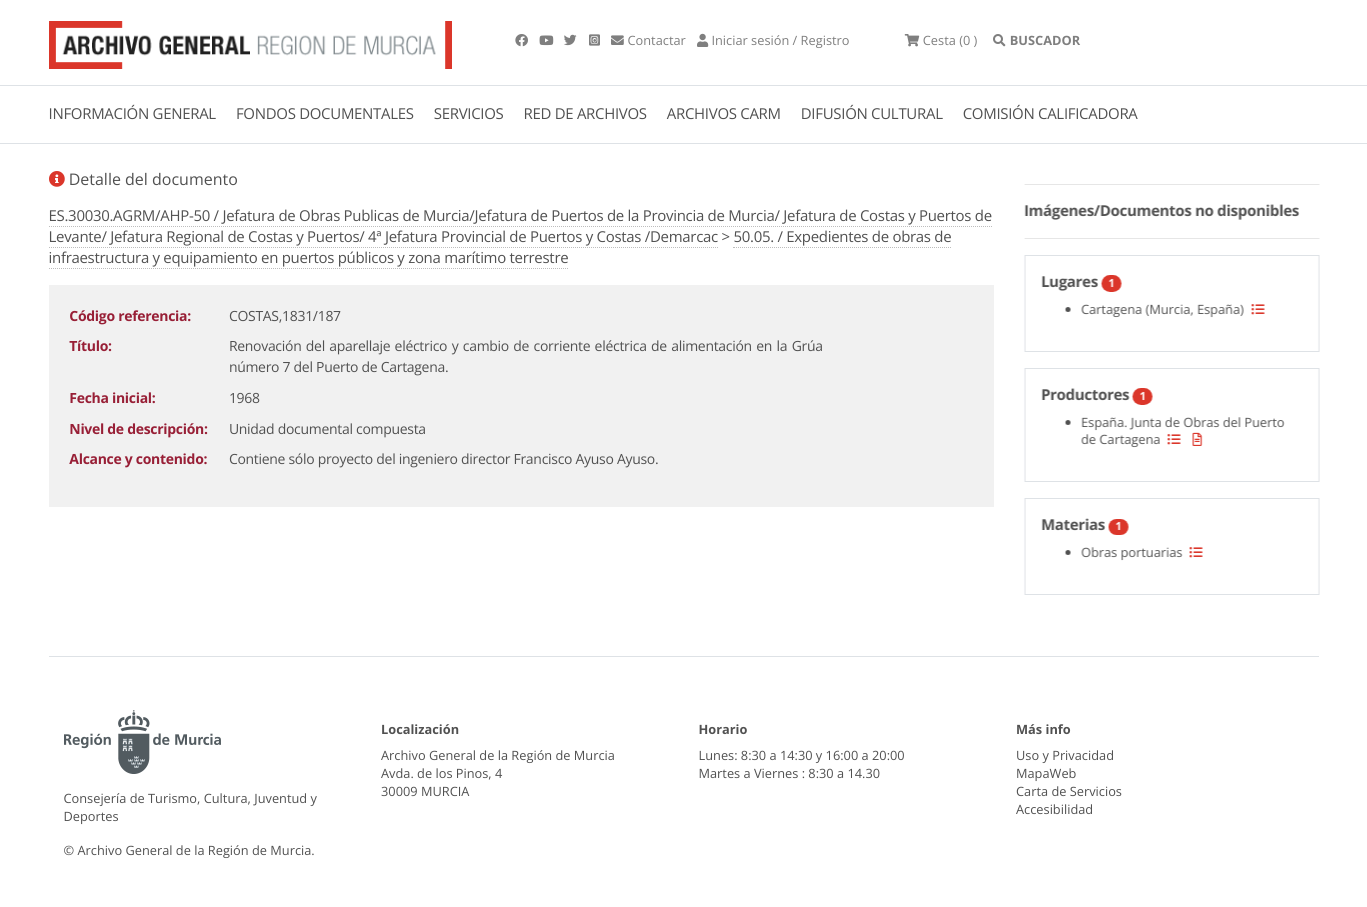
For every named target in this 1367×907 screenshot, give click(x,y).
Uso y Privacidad (1065, 755)
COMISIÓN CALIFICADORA (1050, 114)
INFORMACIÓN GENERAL (132, 114)
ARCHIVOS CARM (724, 114)
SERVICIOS (469, 114)
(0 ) (941, 40)
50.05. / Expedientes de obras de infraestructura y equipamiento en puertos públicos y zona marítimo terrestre (500, 247)
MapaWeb (1046, 773)
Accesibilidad (1054, 809)
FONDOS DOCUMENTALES (325, 114)
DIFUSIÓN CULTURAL (872, 114)
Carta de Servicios (1069, 791)
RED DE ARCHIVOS (585, 114)
